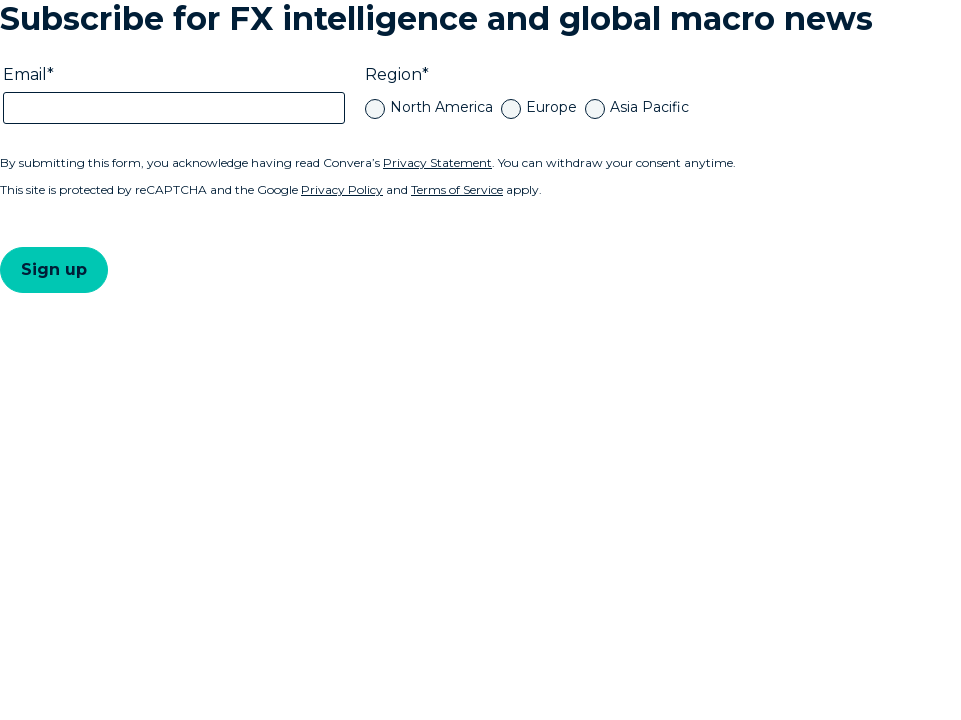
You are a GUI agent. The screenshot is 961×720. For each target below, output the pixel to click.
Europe (551, 107)
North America (441, 107)
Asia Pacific (649, 107)
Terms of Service (457, 189)
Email (25, 74)
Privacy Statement (437, 162)
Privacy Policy (342, 189)
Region (393, 74)
